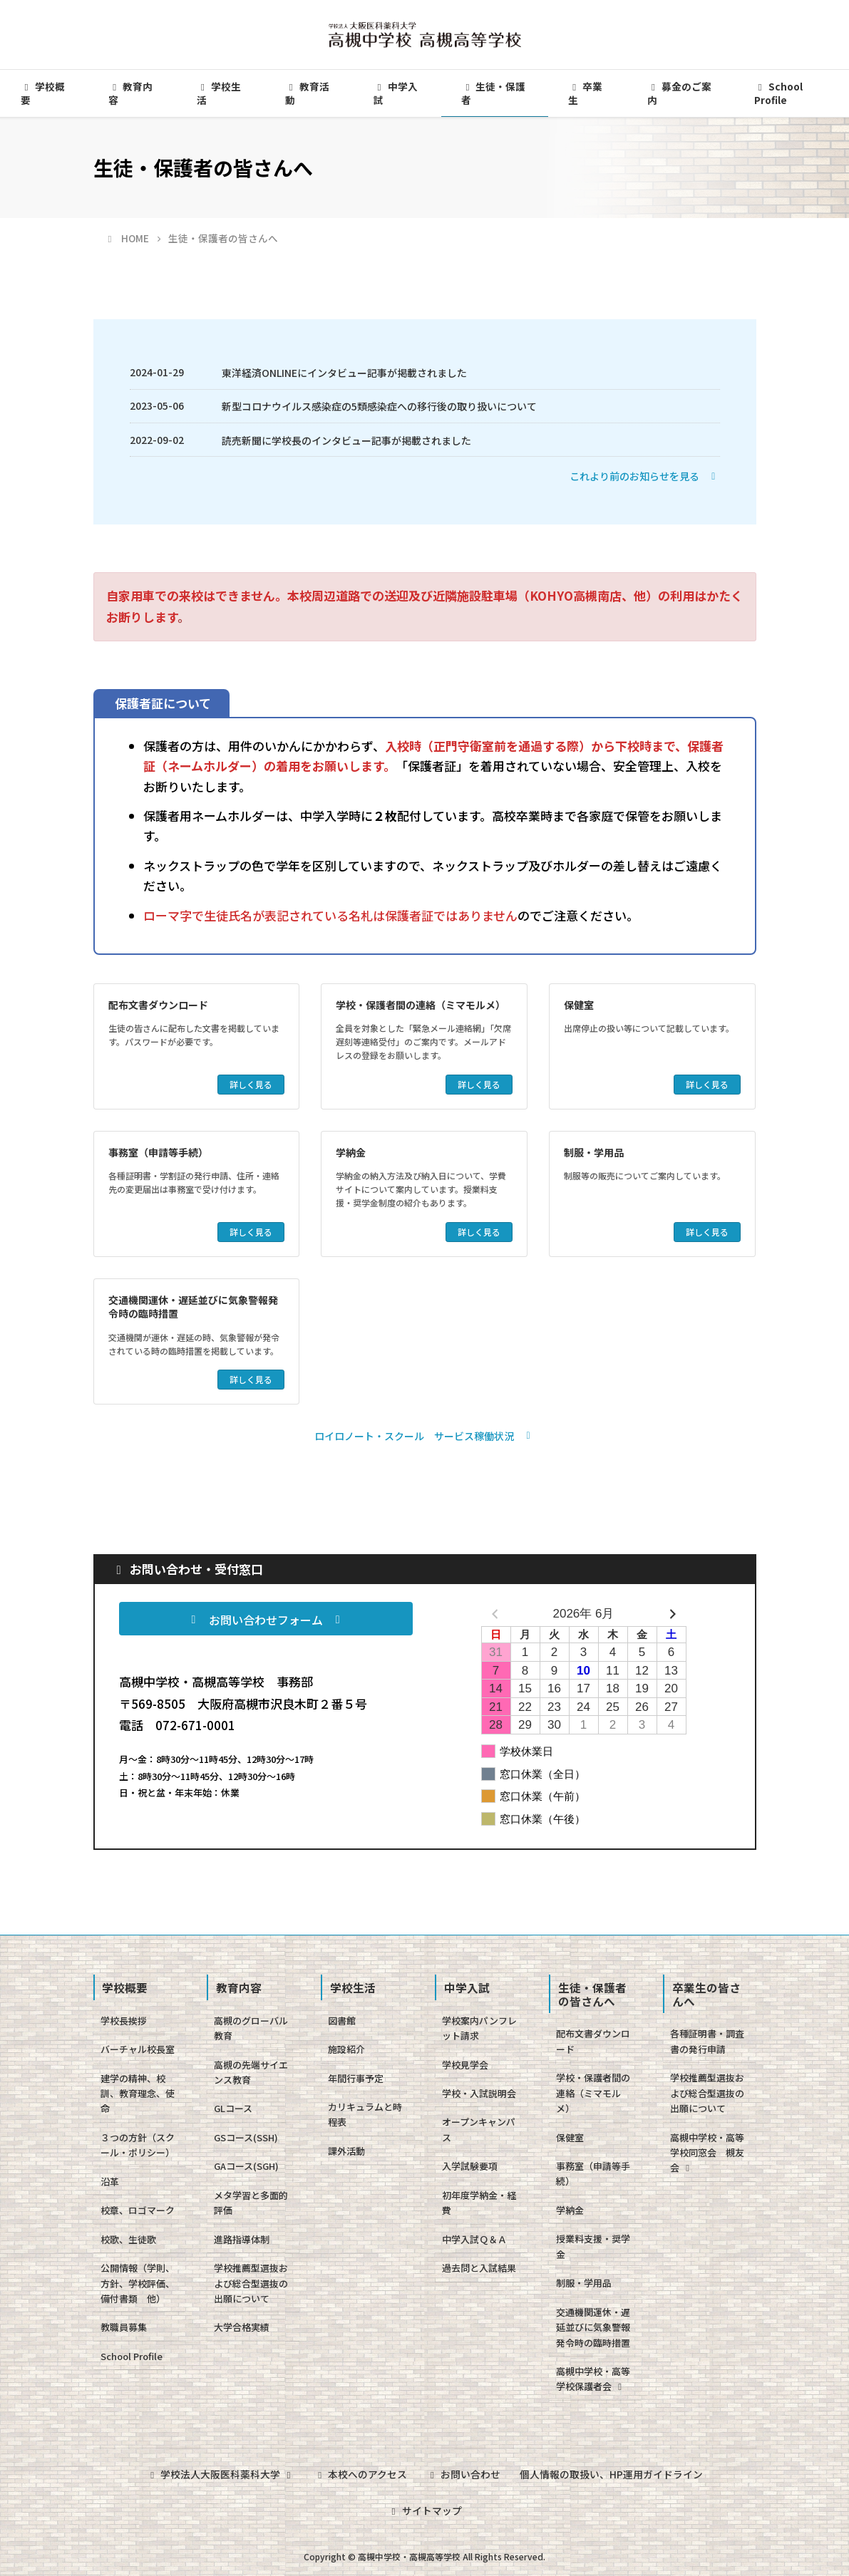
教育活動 (307, 93)
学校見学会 (465, 2064)
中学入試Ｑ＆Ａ (474, 2239)
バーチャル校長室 (138, 2049)
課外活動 (346, 2151)
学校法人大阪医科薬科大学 (219, 2473)
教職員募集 (124, 2327)
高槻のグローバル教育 (251, 2028)
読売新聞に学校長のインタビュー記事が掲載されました (346, 440)
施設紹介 (346, 2049)
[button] (645, 476)
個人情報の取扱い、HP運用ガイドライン (613, 2473)
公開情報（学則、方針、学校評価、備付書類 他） (138, 2283)
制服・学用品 (594, 1152)
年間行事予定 (356, 2078)
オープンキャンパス (478, 2129)
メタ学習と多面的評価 (251, 2202)
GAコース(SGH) (246, 2166)
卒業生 (585, 93)
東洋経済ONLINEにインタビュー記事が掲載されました (344, 373)
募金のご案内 (679, 93)
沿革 (110, 2181)
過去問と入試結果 (479, 2268)
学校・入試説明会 (479, 2093)
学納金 (351, 1152)
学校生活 (219, 93)
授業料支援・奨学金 (593, 2246)
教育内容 (130, 93)
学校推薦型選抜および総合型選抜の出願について (251, 2283)
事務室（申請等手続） (158, 1152)
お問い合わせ (464, 2473)
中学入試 (396, 93)
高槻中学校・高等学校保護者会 (593, 2378)
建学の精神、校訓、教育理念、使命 (138, 2093)
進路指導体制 (241, 2239)
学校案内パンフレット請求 (479, 2028)
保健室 (579, 1005)
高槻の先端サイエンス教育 (251, 2072)
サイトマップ (424, 2509)
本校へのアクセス (360, 2473)
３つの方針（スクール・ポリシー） (138, 2145)
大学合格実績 (241, 2327)
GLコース (233, 2108)
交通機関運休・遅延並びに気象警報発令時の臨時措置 (193, 1307)
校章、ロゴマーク (138, 2210)
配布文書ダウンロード (158, 1005)
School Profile (132, 2356)
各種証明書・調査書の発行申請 (707, 2041)
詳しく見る (251, 1084)
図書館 (342, 2020)
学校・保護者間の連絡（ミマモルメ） (420, 1005)
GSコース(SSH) (246, 2137)
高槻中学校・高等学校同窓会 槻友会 (707, 2153)
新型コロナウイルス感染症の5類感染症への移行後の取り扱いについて (379, 406)
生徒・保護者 (493, 93)
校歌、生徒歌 (128, 2239)
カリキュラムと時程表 (365, 2114)
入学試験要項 (470, 2166)
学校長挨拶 (124, 2020)
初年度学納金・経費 (479, 2202)
